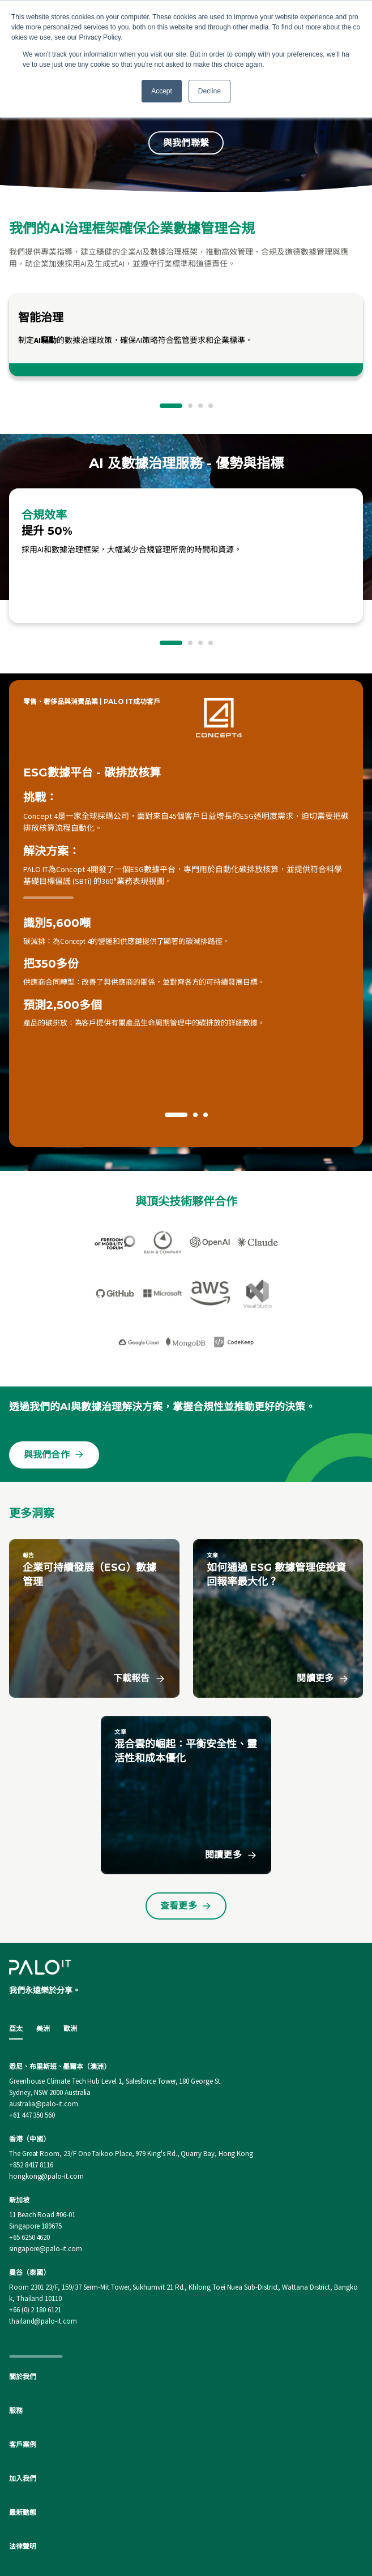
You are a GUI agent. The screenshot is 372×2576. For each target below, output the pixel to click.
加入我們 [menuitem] (22, 2405)
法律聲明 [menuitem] (22, 2472)
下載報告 (139, 1605)
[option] (186, 334)
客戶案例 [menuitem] (22, 2371)
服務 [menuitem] (16, 2337)
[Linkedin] (186, 2532)
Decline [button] (209, 91)
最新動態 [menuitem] (22, 2439)
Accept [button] (161, 91)
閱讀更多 (323, 1605)
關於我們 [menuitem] (22, 2303)
